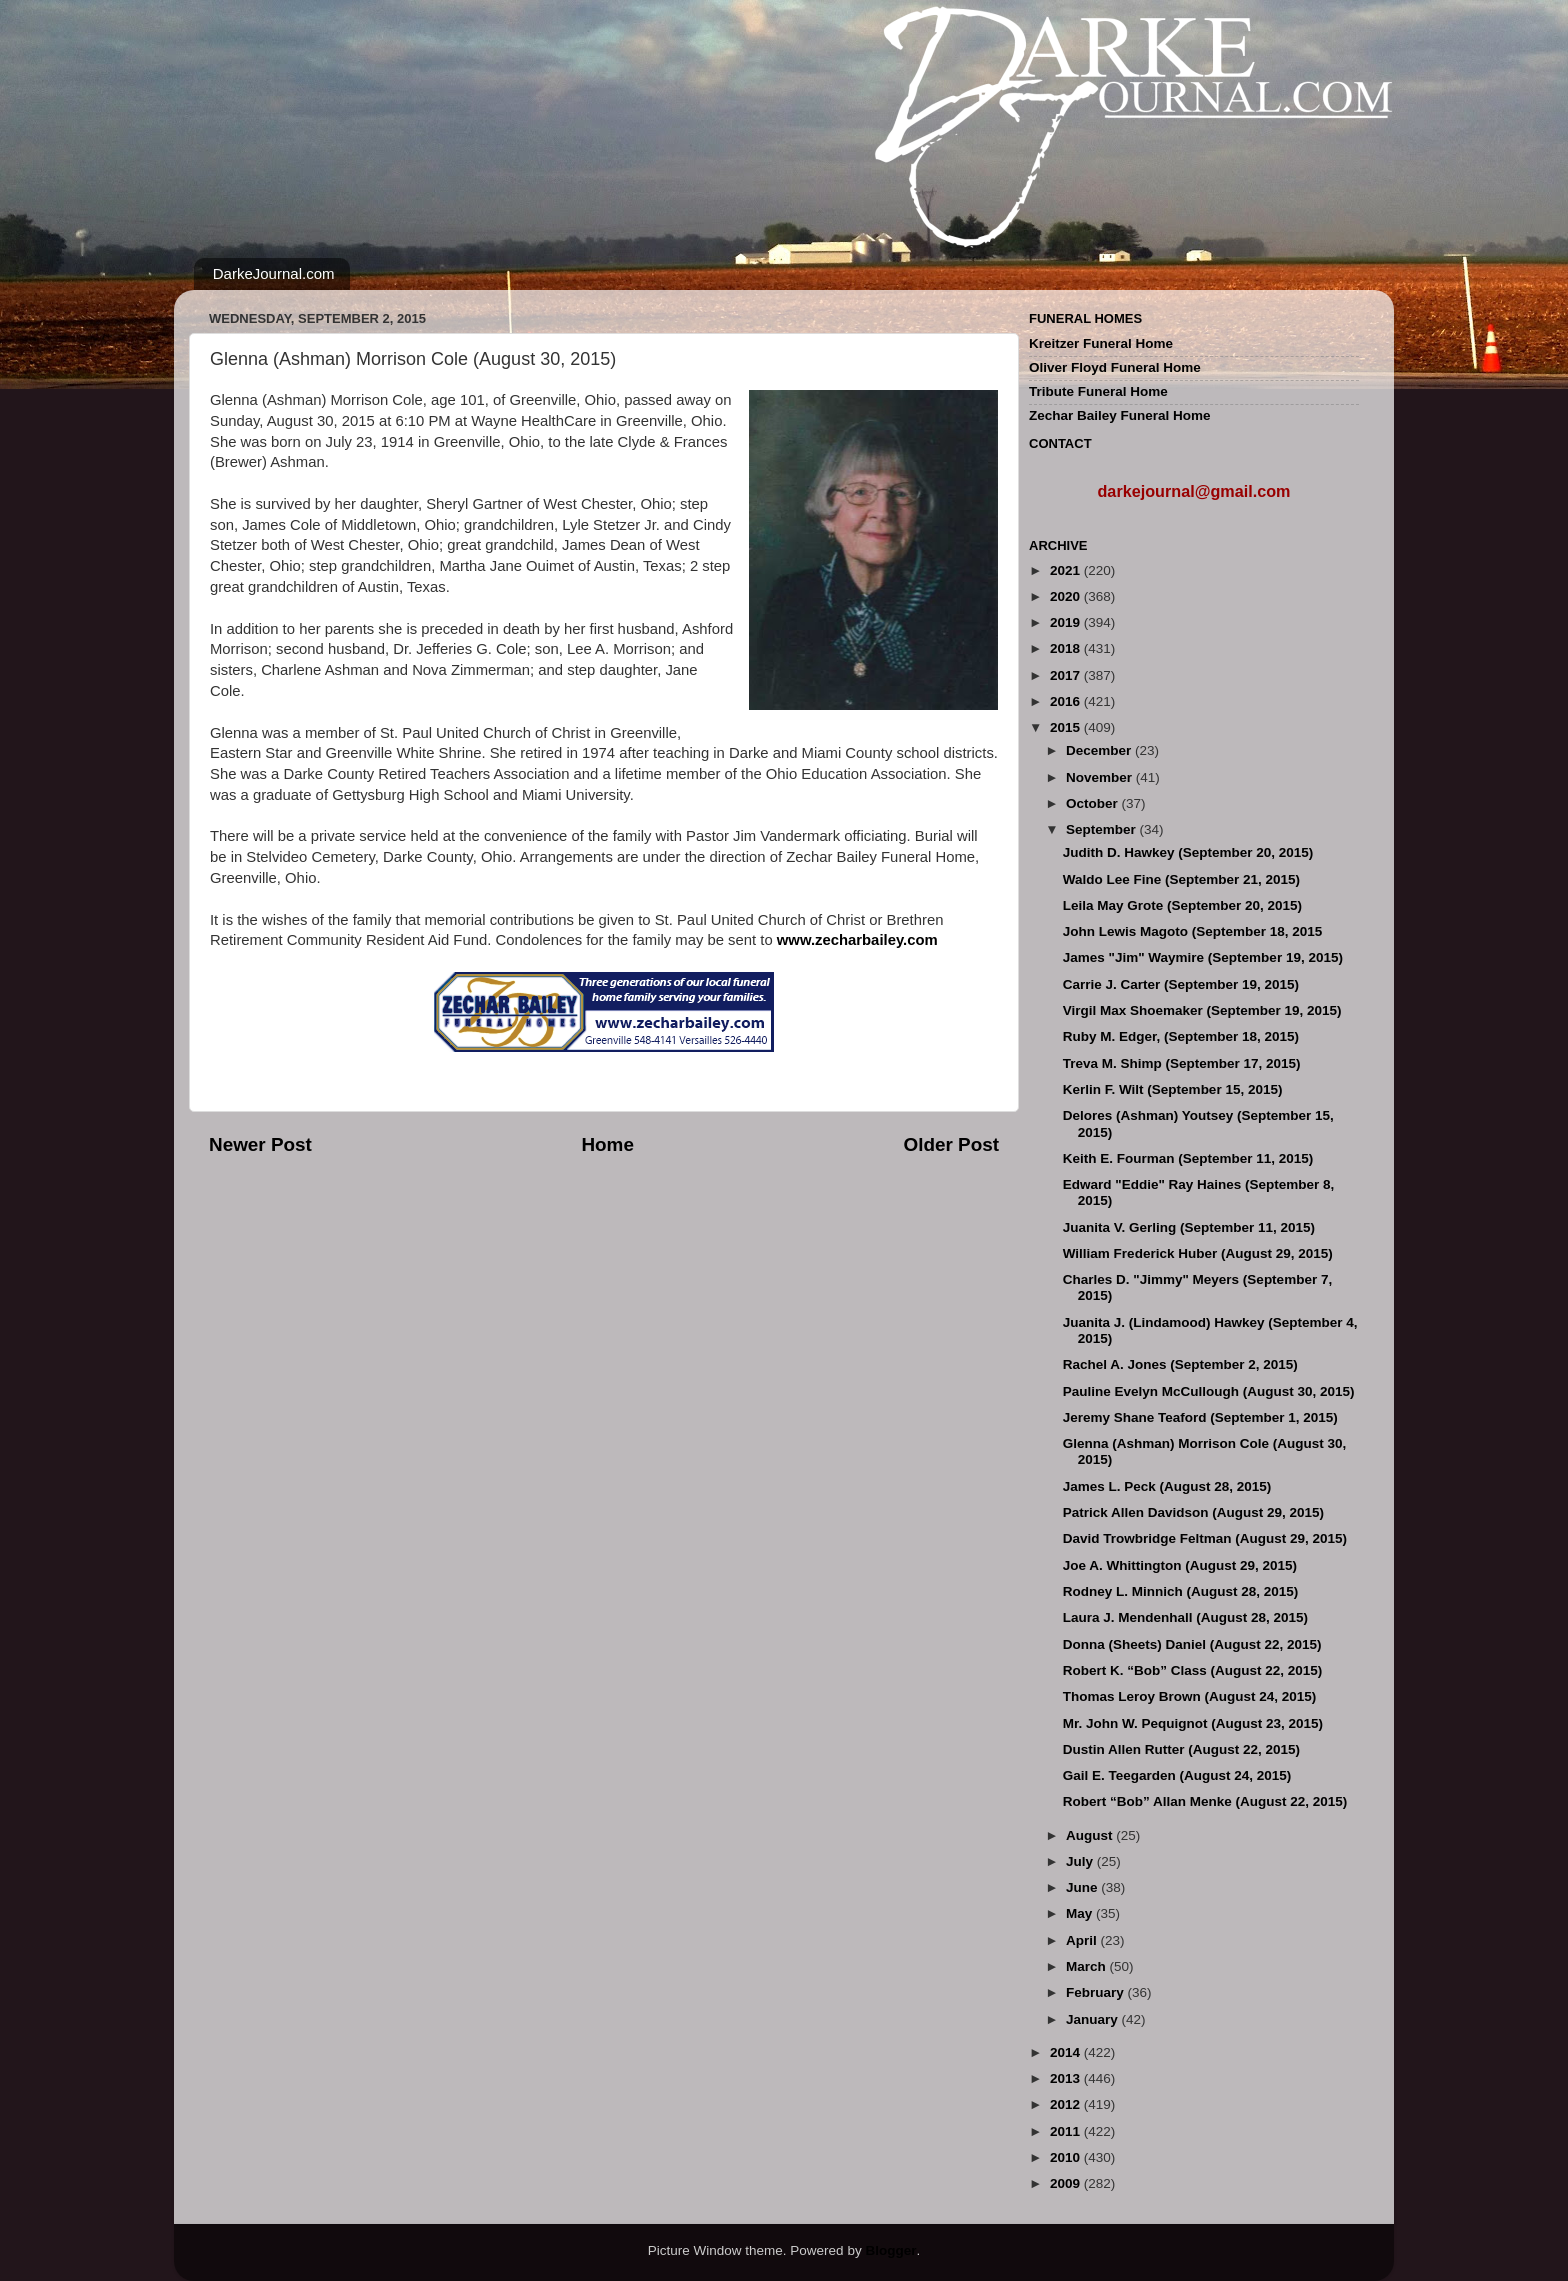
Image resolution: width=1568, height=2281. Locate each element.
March (1088, 1966)
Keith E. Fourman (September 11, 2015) (1188, 1158)
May (1081, 1913)
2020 (1067, 596)
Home (607, 1144)
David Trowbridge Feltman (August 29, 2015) (1205, 1538)
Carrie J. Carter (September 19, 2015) (1181, 984)
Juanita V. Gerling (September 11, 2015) (1189, 1227)
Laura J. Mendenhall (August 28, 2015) (1185, 1617)
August (1091, 1835)
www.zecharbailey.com (857, 940)
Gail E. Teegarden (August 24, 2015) (1177, 1775)
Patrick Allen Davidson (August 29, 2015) (1193, 1512)
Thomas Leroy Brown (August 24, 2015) (1190, 1696)
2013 (1067, 2078)
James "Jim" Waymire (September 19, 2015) (1203, 957)
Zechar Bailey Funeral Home (1120, 415)
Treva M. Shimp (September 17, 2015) (1182, 1063)
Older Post (951, 1144)
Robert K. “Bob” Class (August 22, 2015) (1193, 1670)
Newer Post (260, 1144)
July (1081, 1861)
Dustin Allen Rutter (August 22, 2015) (1181, 1749)
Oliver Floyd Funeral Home (1115, 367)
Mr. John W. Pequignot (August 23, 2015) (1193, 1723)
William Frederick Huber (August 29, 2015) (1198, 1253)
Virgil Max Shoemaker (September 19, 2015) (1202, 1010)
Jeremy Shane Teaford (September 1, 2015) (1200, 1417)
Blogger (890, 2250)
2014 (1067, 2052)
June (1083, 1887)
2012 (1067, 2104)
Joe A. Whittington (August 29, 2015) (1180, 1565)
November (1101, 777)
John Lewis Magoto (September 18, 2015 (1193, 931)
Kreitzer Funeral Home (1101, 343)
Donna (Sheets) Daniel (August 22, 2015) (1192, 1644)
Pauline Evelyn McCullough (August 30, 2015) (1209, 1391)
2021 (1067, 570)
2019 (1067, 622)
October (1094, 803)
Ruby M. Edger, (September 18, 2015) (1181, 1036)
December (1100, 750)
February (1097, 1992)
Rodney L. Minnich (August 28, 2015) (1181, 1591)
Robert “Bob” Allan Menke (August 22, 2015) (1205, 1801)
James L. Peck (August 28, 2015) (1167, 1486)
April (1083, 1940)
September (1103, 829)
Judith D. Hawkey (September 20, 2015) (1188, 852)
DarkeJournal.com (274, 273)
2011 (1067, 2131)
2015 (1067, 727)
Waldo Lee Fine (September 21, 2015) (1181, 879)
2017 (1067, 675)
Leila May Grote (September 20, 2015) (1182, 905)
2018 (1067, 648)
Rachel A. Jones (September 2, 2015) (1180, 1364)
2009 (1067, 2183)
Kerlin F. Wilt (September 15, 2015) (1173, 1089)
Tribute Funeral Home (1098, 391)
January (1094, 2019)
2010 (1067, 2157)
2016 (1067, 701)
